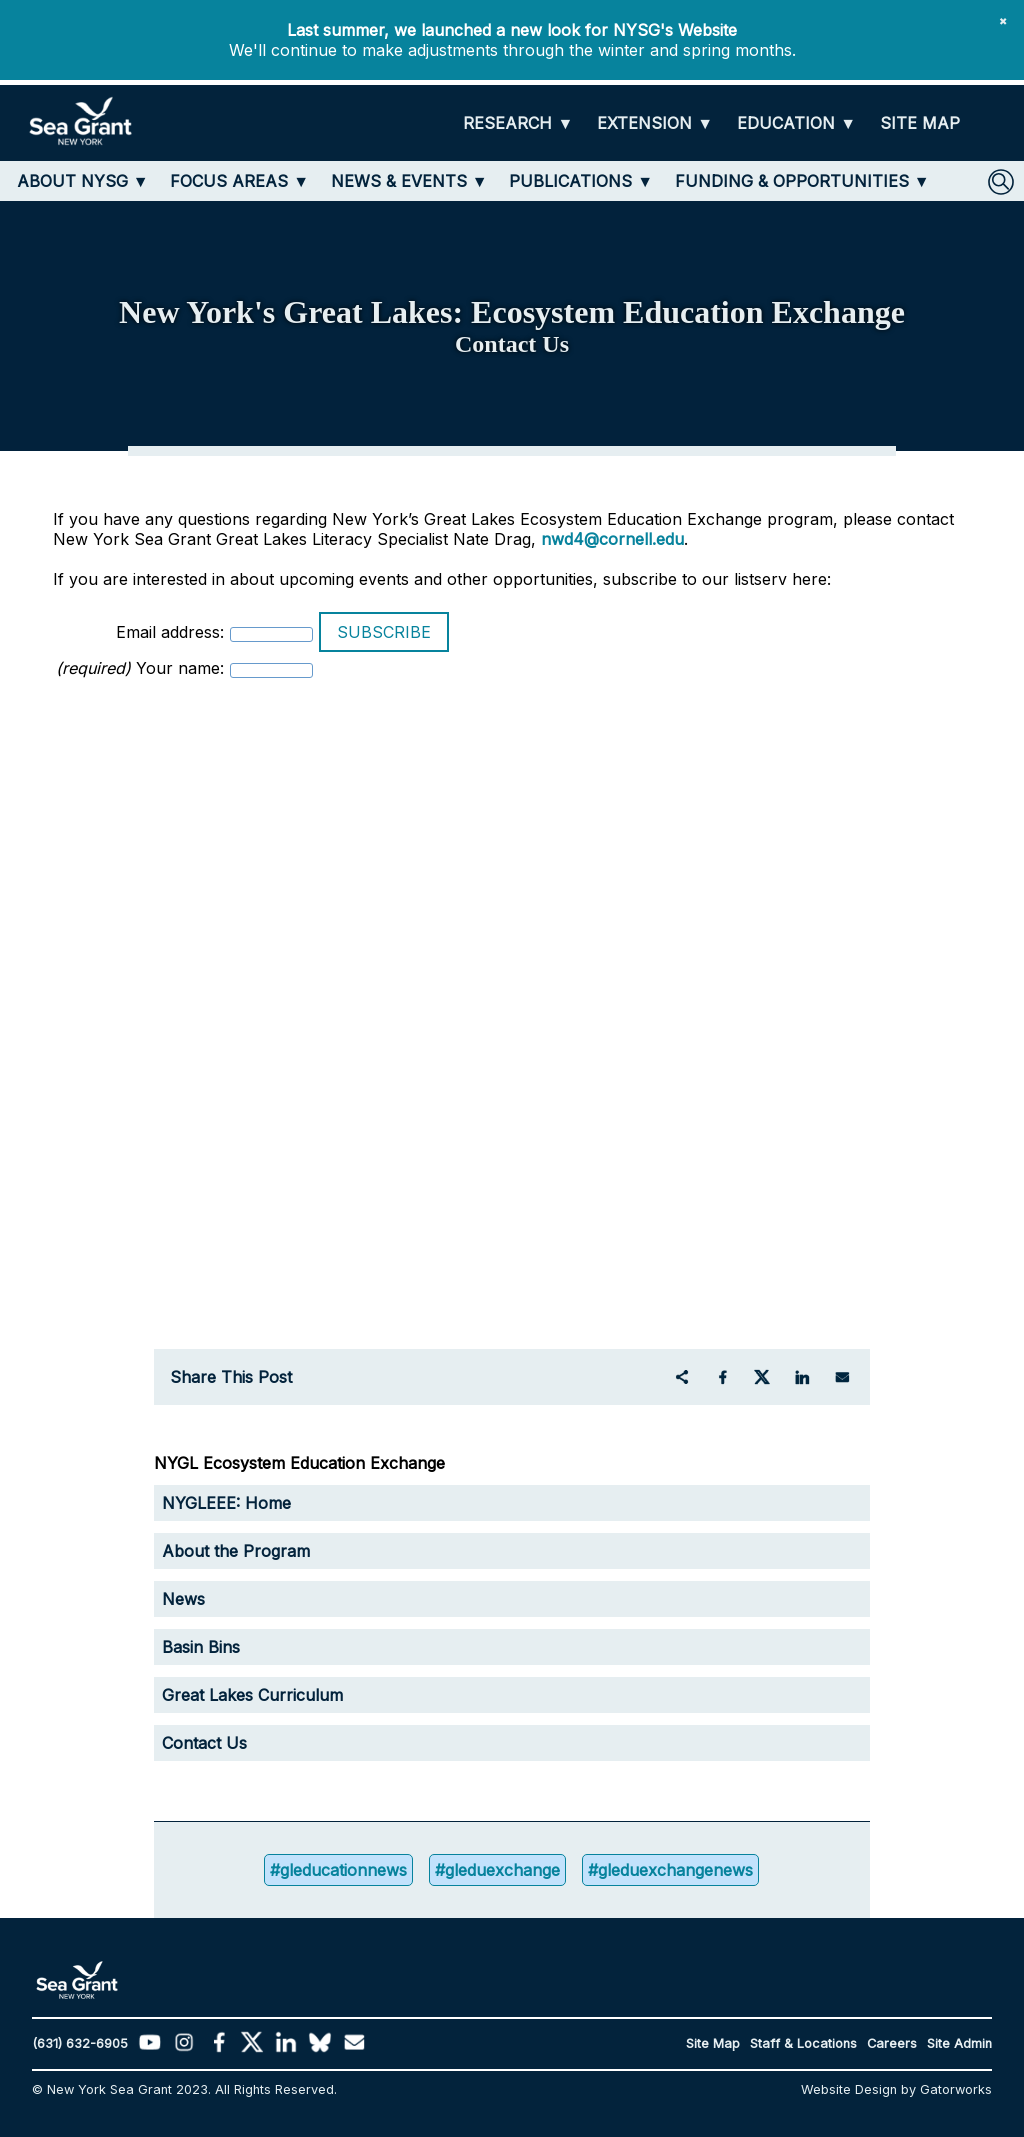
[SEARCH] (1001, 182)
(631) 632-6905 (80, 2043)
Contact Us (204, 1743)
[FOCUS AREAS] (239, 181)
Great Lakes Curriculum (252, 1695)
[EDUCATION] (796, 123)
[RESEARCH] (518, 123)
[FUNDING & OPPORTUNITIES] (802, 181)
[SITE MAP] (920, 123)
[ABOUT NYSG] (83, 181)
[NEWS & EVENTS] (409, 181)
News (183, 1599)
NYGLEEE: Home (226, 1503)
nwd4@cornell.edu (612, 539)
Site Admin (959, 2043)
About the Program (236, 1551)
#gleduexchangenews (670, 1870)
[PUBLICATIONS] (581, 181)
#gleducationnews (338, 1870)
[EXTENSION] (655, 123)
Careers (892, 2043)
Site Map (713, 2043)
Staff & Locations (803, 2043)
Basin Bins (201, 1647)
